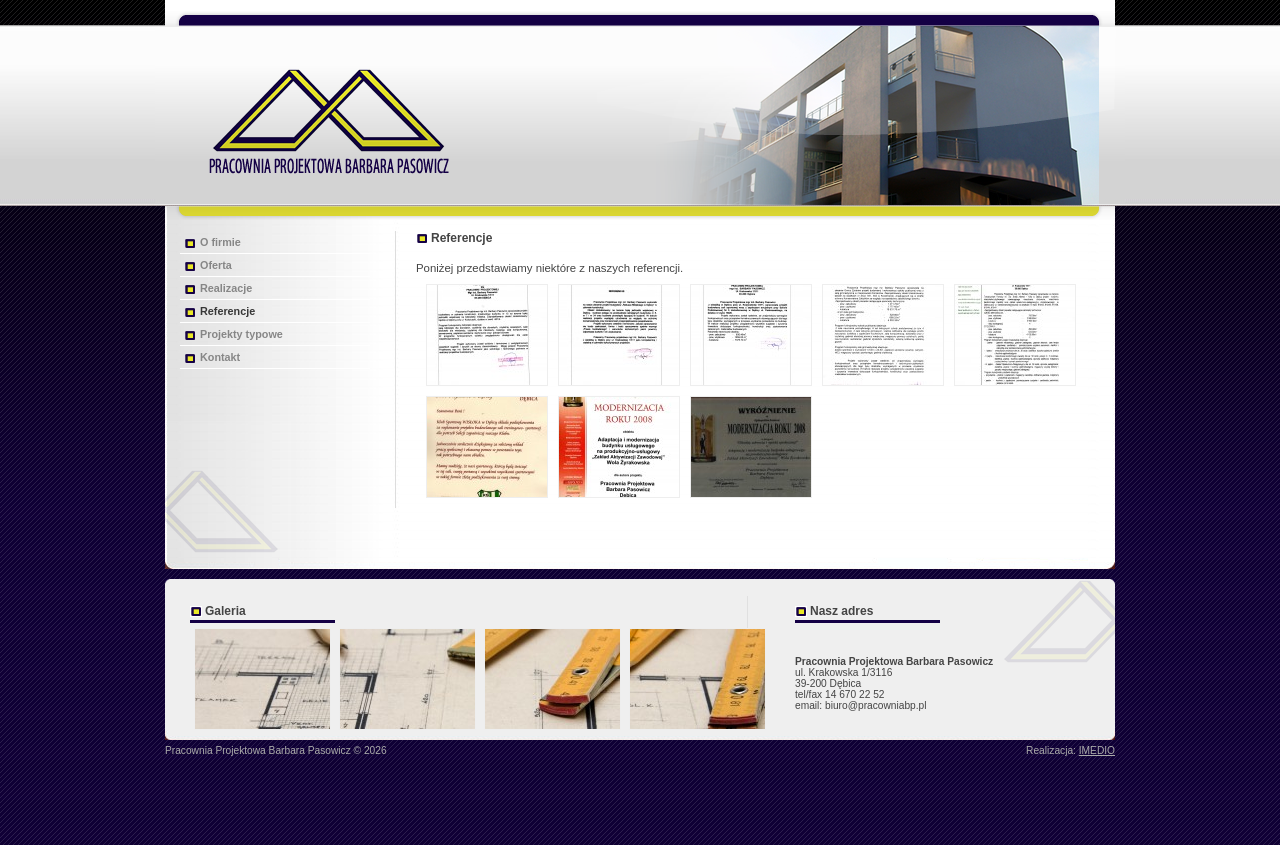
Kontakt (220, 357)
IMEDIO (1097, 750)
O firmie (220, 242)
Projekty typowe (241, 334)
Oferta (216, 265)
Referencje (227, 311)
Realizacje (226, 288)
